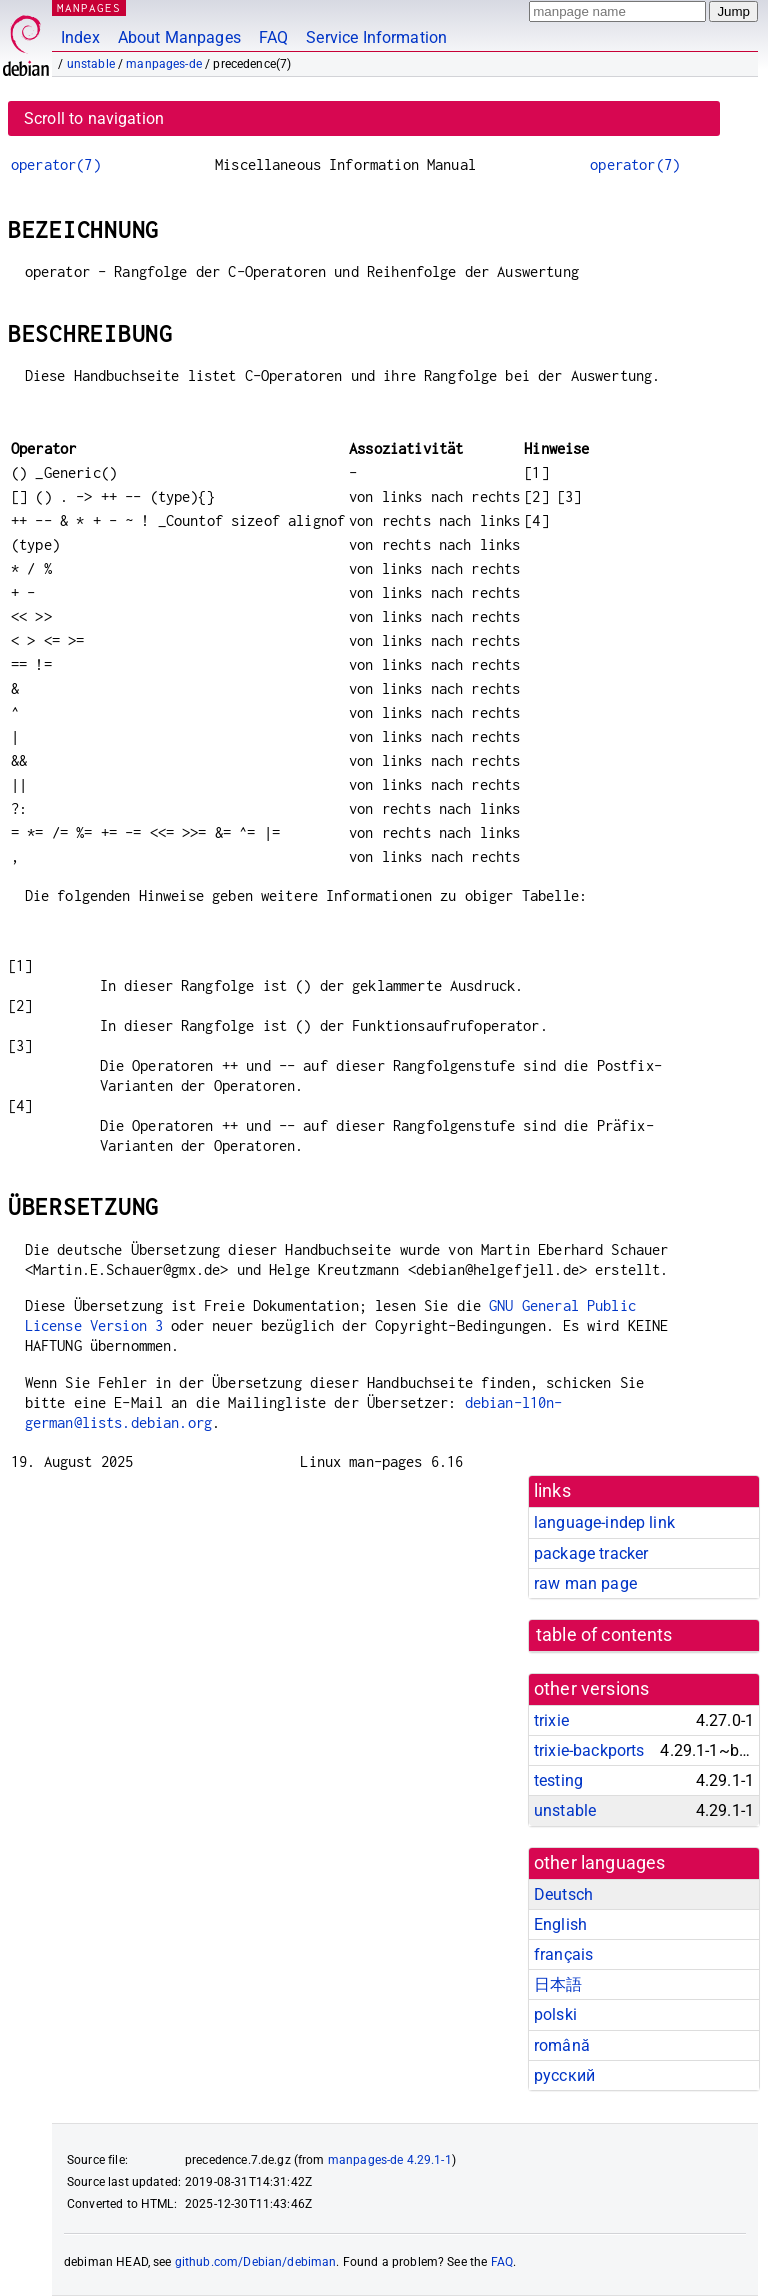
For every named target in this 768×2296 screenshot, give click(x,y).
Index (80, 37)
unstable (91, 64)
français (563, 1954)
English (560, 1924)
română (562, 2045)
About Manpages (179, 37)
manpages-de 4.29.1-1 (390, 2160)
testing (558, 1780)
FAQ (273, 37)
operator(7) (56, 164)
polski (555, 2014)
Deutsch (563, 1894)
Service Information (376, 37)
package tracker (591, 1553)
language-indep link (604, 1522)
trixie (551, 1720)
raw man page (585, 1583)
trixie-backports (589, 1750)
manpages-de (164, 64)
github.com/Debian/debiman (256, 2262)
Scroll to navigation (94, 118)
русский (564, 2075)
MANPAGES (89, 7)
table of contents (604, 1635)
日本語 (558, 1984)
